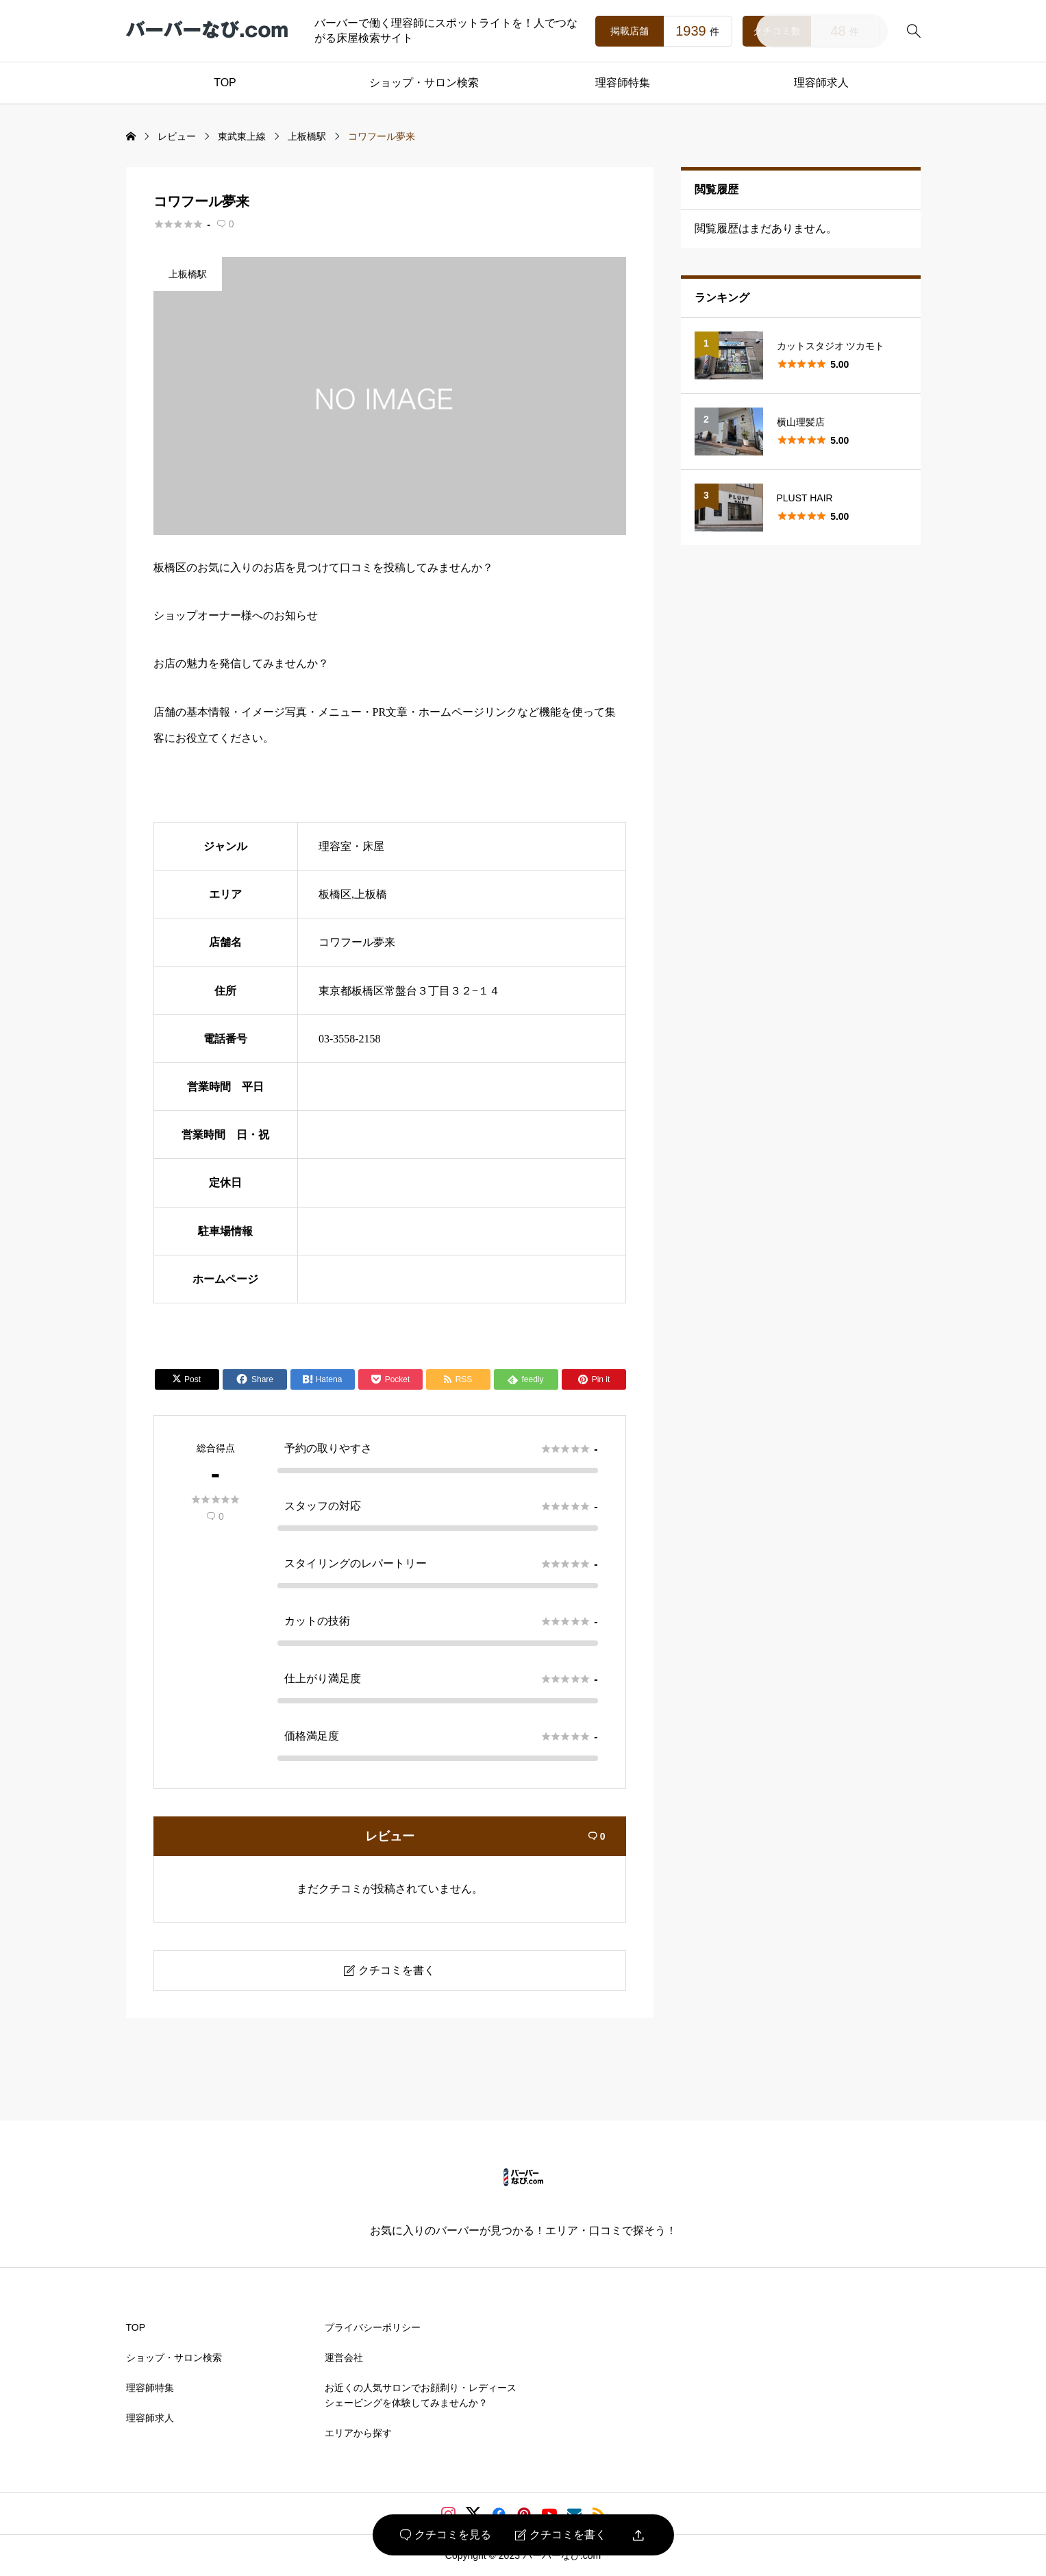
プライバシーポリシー (373, 2327)
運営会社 (344, 2357)
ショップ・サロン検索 (424, 82)
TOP (225, 82)
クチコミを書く (560, 2534)
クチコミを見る (445, 2534)
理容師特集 (622, 82)
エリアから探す (358, 2432)
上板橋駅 (188, 273)
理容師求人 (821, 82)
